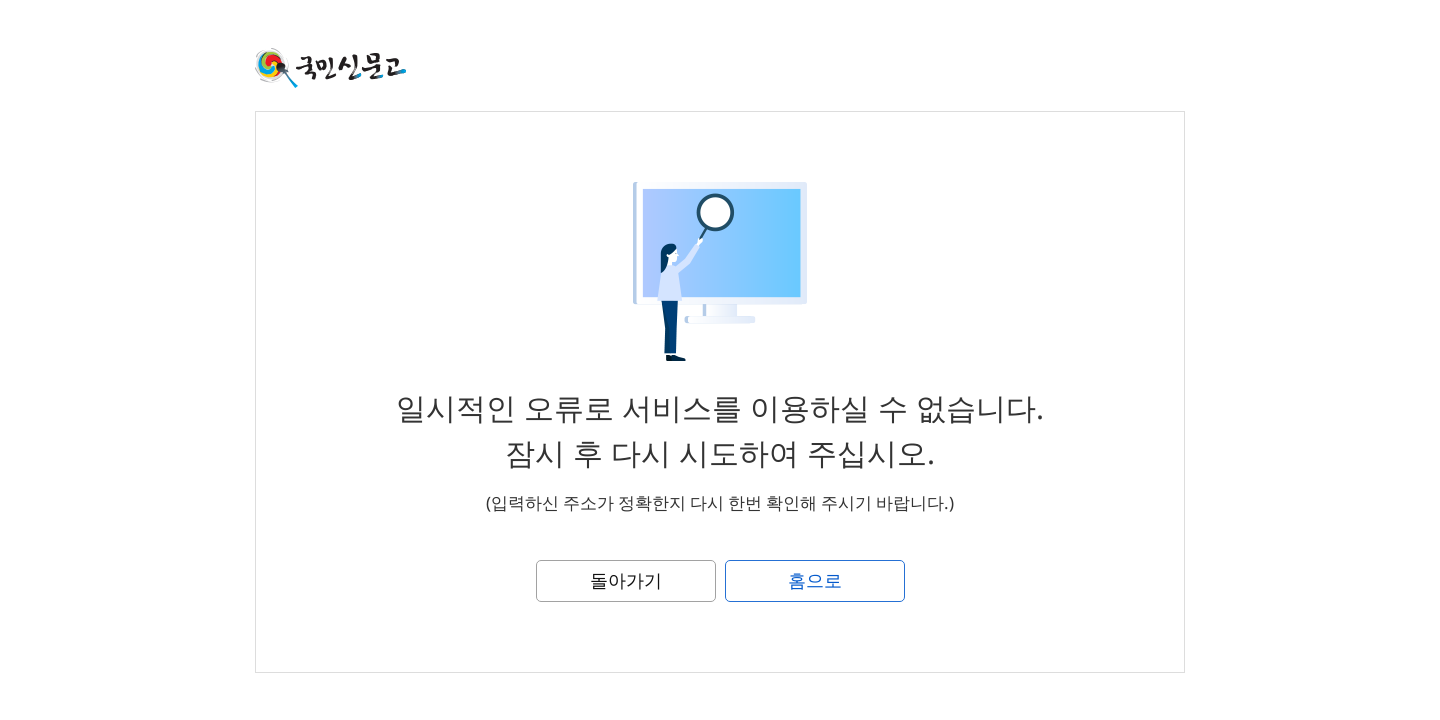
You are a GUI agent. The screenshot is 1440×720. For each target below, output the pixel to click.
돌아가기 (626, 580)
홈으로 (815, 580)
